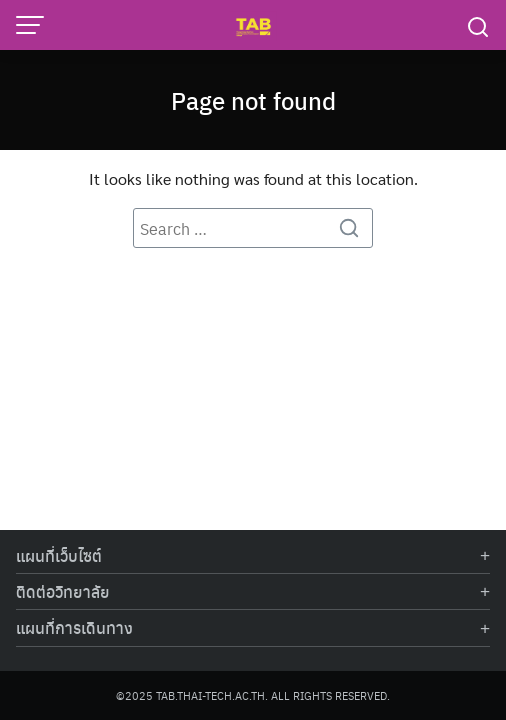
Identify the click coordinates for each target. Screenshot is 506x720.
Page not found (253, 100)
